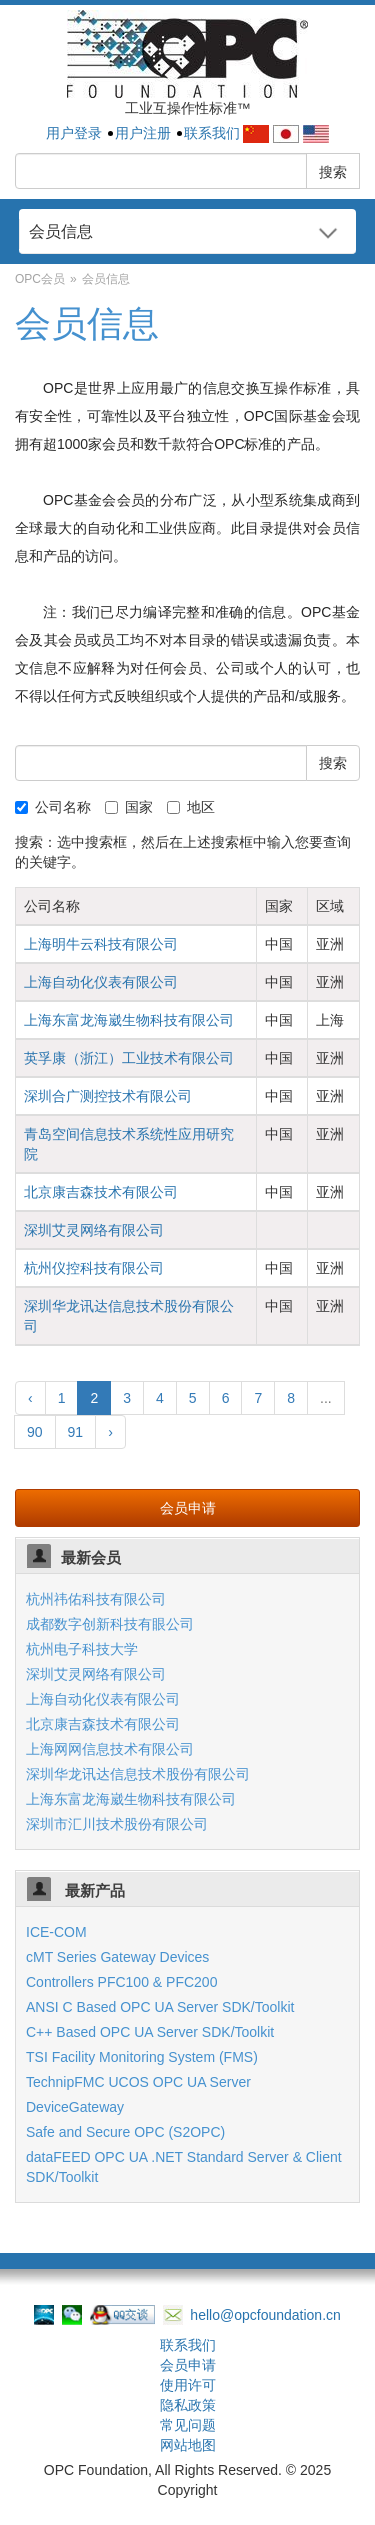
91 (76, 1432)
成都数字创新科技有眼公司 (110, 1624)
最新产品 (93, 1890)
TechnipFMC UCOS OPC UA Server (138, 2082)
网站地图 (188, 2445)
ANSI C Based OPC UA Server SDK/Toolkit (160, 2007)
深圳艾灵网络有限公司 (94, 1230)
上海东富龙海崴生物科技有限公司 (129, 1020)
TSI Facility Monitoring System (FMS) (142, 2057)
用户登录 (74, 133)
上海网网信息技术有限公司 (110, 1749)
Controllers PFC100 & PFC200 (121, 1982)
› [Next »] (110, 1432)
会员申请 (188, 1508)
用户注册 (143, 133)
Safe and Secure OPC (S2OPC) (125, 2132)
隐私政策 (188, 2405)
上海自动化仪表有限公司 (101, 982)
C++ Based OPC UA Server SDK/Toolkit (150, 2032)
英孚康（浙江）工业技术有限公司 (129, 1058)
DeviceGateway (75, 2107)
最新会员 (91, 1557)
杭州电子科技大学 (82, 1649)
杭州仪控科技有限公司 (94, 1268)
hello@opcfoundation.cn (252, 2315)
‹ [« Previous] (30, 1398)
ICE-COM (56, 1932)
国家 (129, 807)
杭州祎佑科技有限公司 (96, 1599)
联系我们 (212, 133)
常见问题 (188, 2425)
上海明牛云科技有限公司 (101, 944)
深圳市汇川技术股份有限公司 (117, 1824)
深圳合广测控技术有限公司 (108, 1096)
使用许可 (188, 2385)
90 (35, 1432)
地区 (191, 807)
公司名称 (53, 807)
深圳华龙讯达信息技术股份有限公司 (138, 1774)
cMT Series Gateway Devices (117, 1957)
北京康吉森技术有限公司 (101, 1192)
